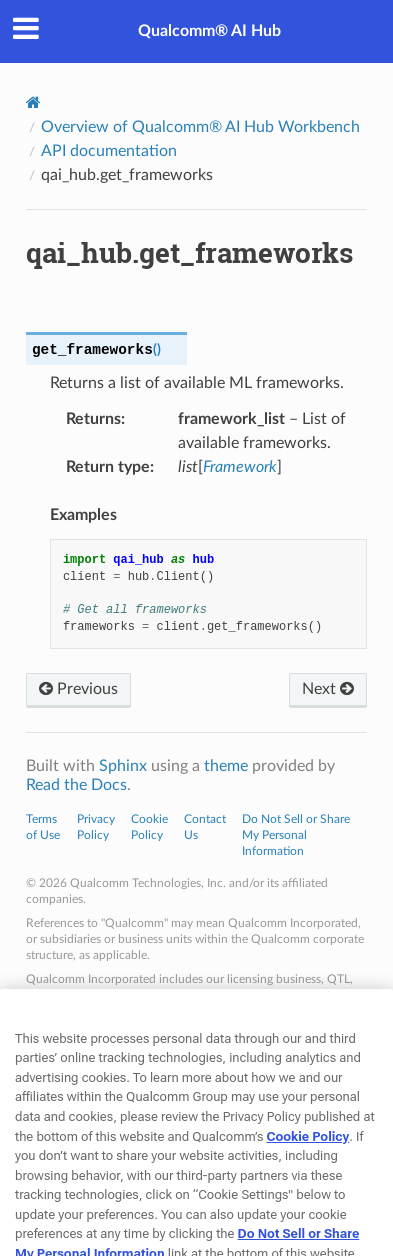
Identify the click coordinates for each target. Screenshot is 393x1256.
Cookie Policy (308, 1163)
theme (226, 766)
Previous (78, 689)
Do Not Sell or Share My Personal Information (296, 835)
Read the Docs (76, 785)
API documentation (109, 151)
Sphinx (123, 766)
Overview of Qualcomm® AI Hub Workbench (200, 127)
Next (328, 689)
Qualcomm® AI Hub (209, 31)
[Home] (33, 102)
